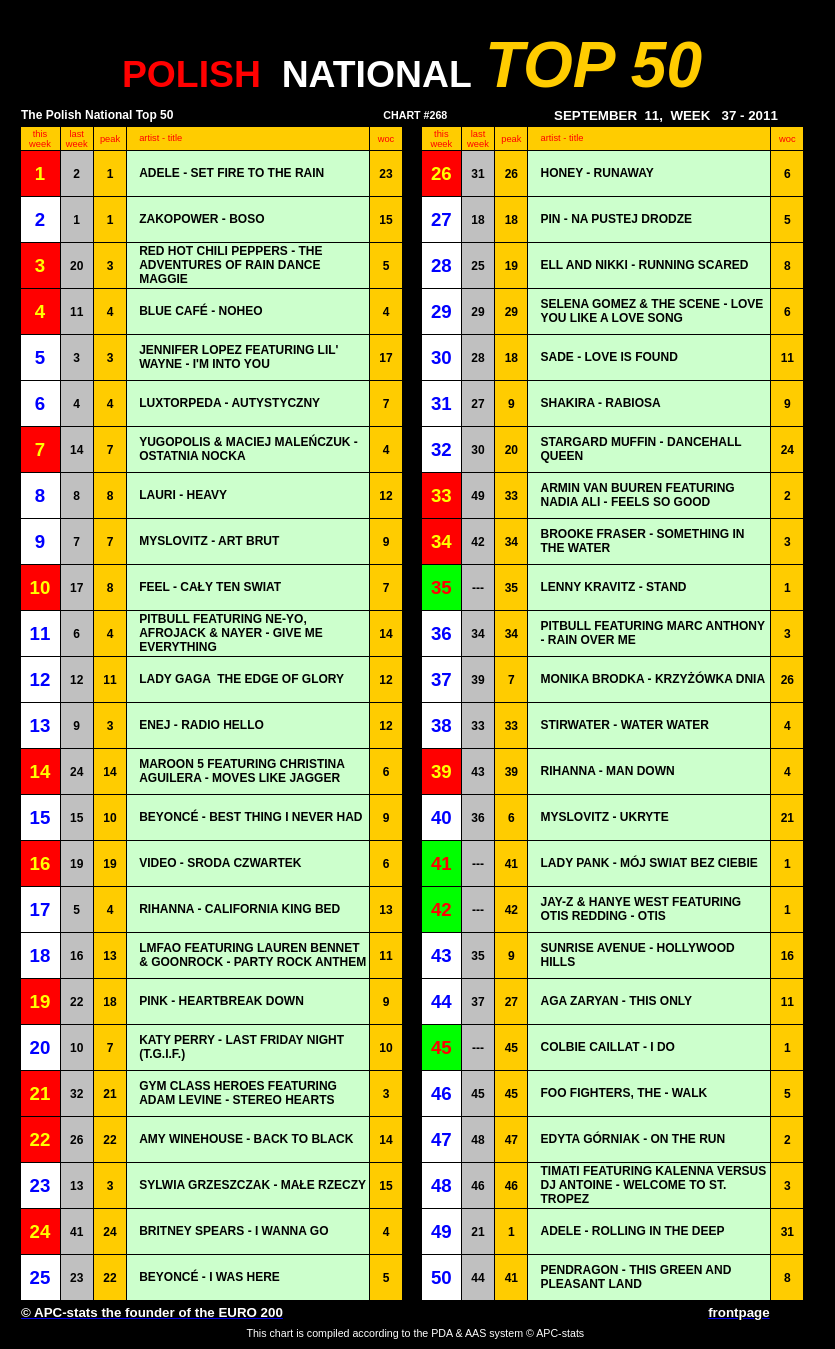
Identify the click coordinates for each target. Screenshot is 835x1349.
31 (477, 174)
